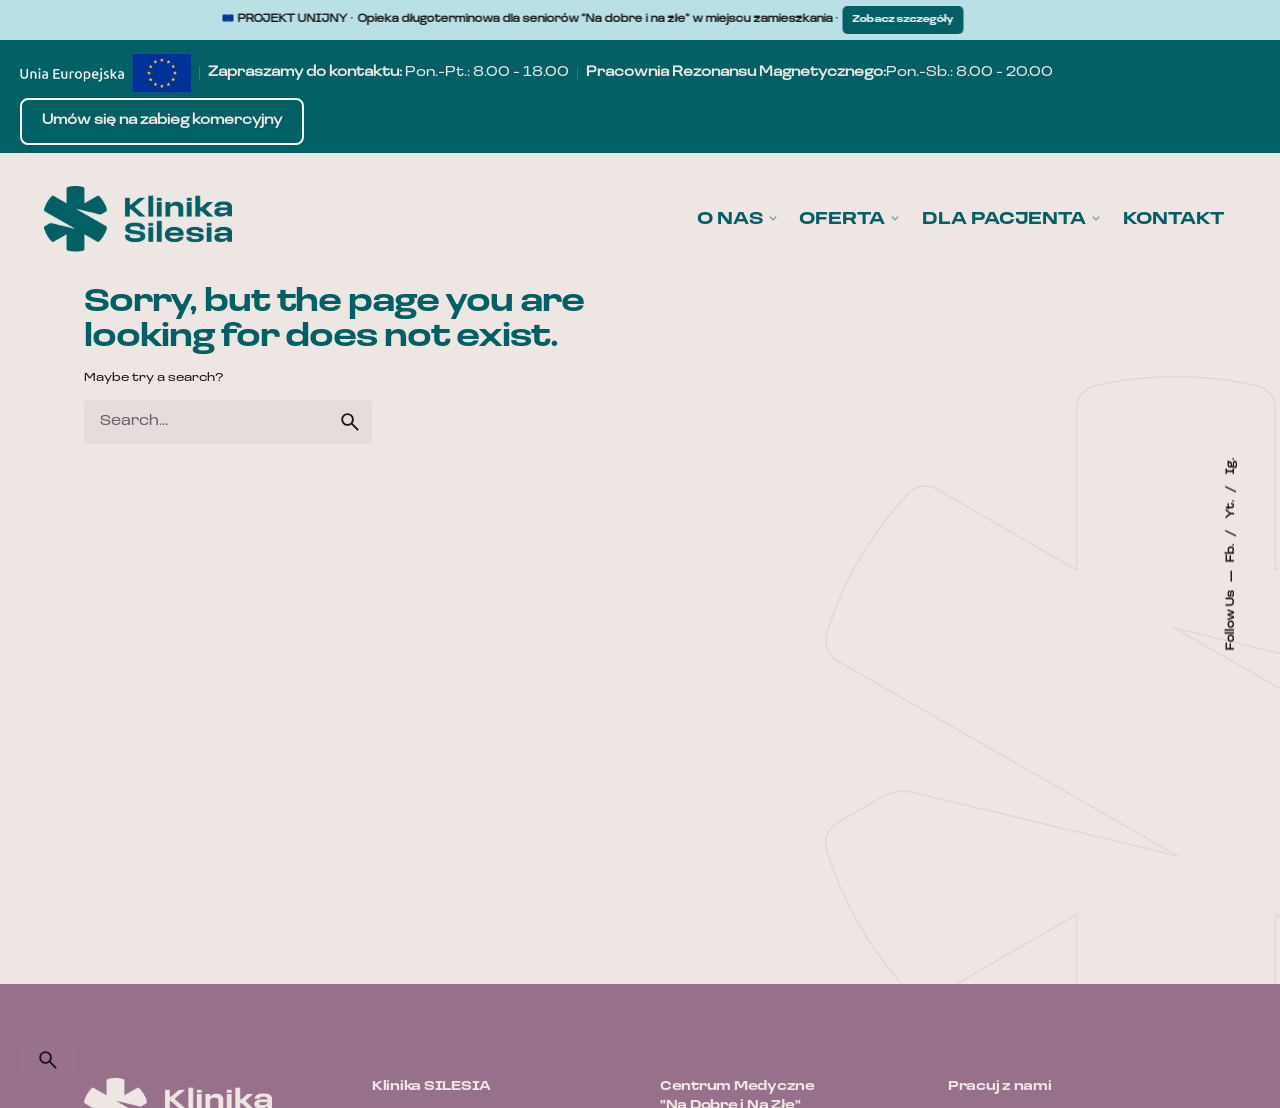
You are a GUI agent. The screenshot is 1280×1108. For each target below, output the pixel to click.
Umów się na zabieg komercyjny (162, 120)
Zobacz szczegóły (914, 19)
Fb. (1231, 552)
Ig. (1231, 466)
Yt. (1231, 508)
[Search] (48, 1060)
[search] (350, 422)
